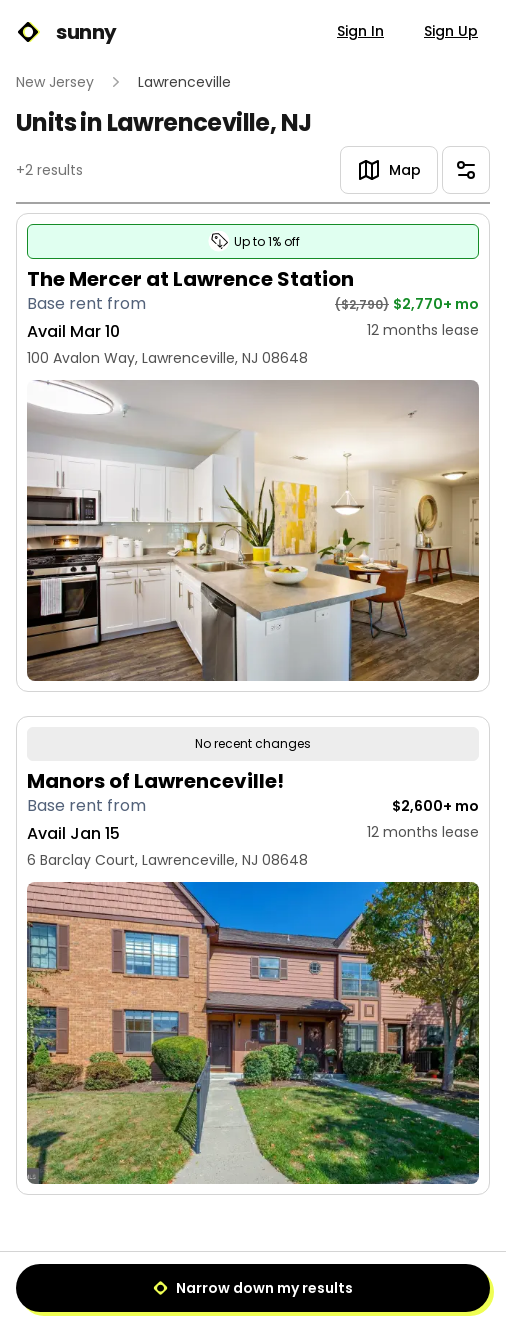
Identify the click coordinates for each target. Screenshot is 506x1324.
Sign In (360, 31)
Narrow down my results (253, 1288)
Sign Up (451, 31)
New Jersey (55, 82)
